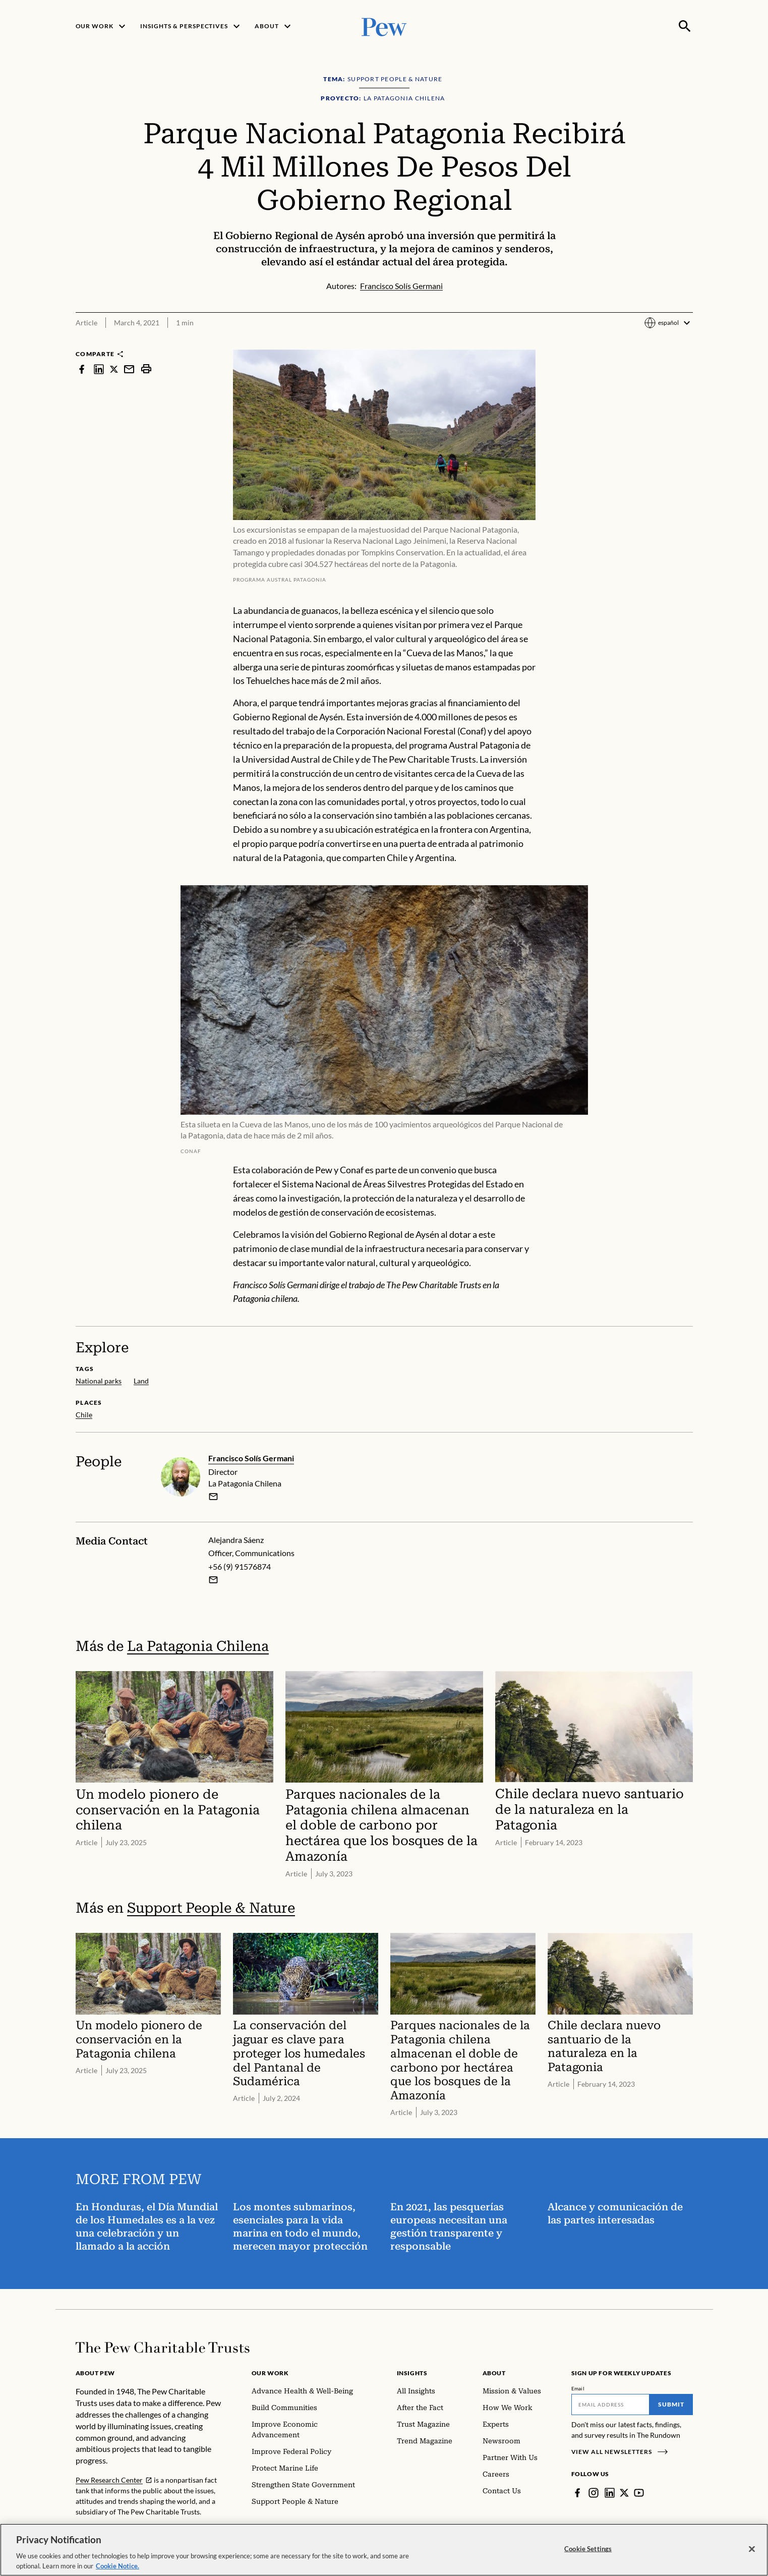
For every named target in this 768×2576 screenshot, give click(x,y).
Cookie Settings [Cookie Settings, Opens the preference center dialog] (588, 2556)
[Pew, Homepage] (384, 26)
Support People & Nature (211, 1908)
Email (578, 2388)
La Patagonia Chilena (198, 1646)
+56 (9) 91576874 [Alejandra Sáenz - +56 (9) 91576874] (239, 1566)
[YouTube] (639, 2493)
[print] (146, 369)
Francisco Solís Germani (251, 1458)
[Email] (610, 2404)
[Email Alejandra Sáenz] (213, 1580)
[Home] (163, 2347)
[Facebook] (577, 2493)
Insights (412, 2373)
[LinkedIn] (610, 2493)
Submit (671, 2404)
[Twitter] (624, 2492)
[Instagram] (593, 2493)
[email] (213, 1497)
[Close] (752, 2556)
